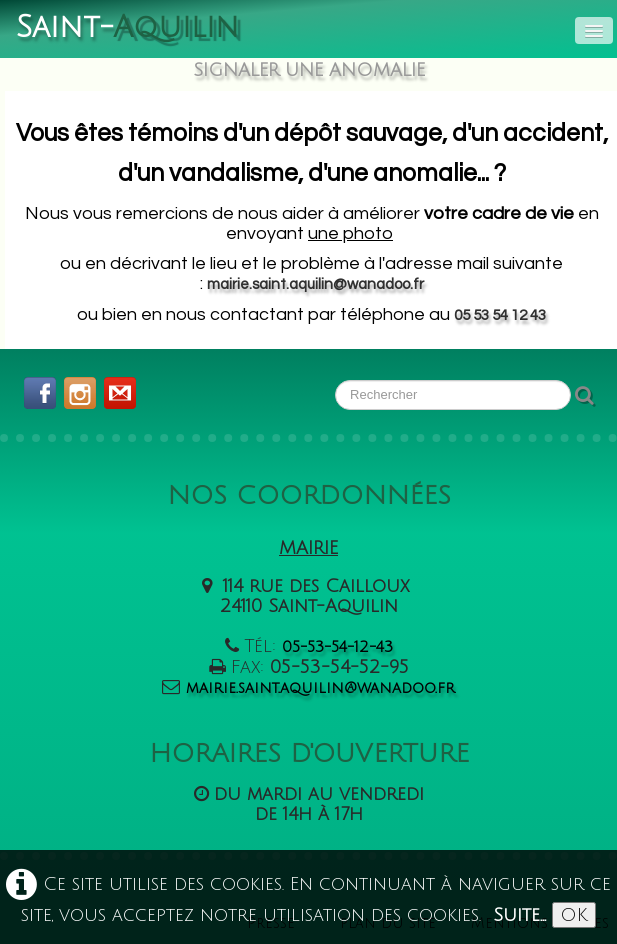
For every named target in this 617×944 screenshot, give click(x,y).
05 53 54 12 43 (500, 315)
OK (574, 915)
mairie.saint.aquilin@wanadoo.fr (315, 284)
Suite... (519, 915)
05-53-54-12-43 (337, 647)
